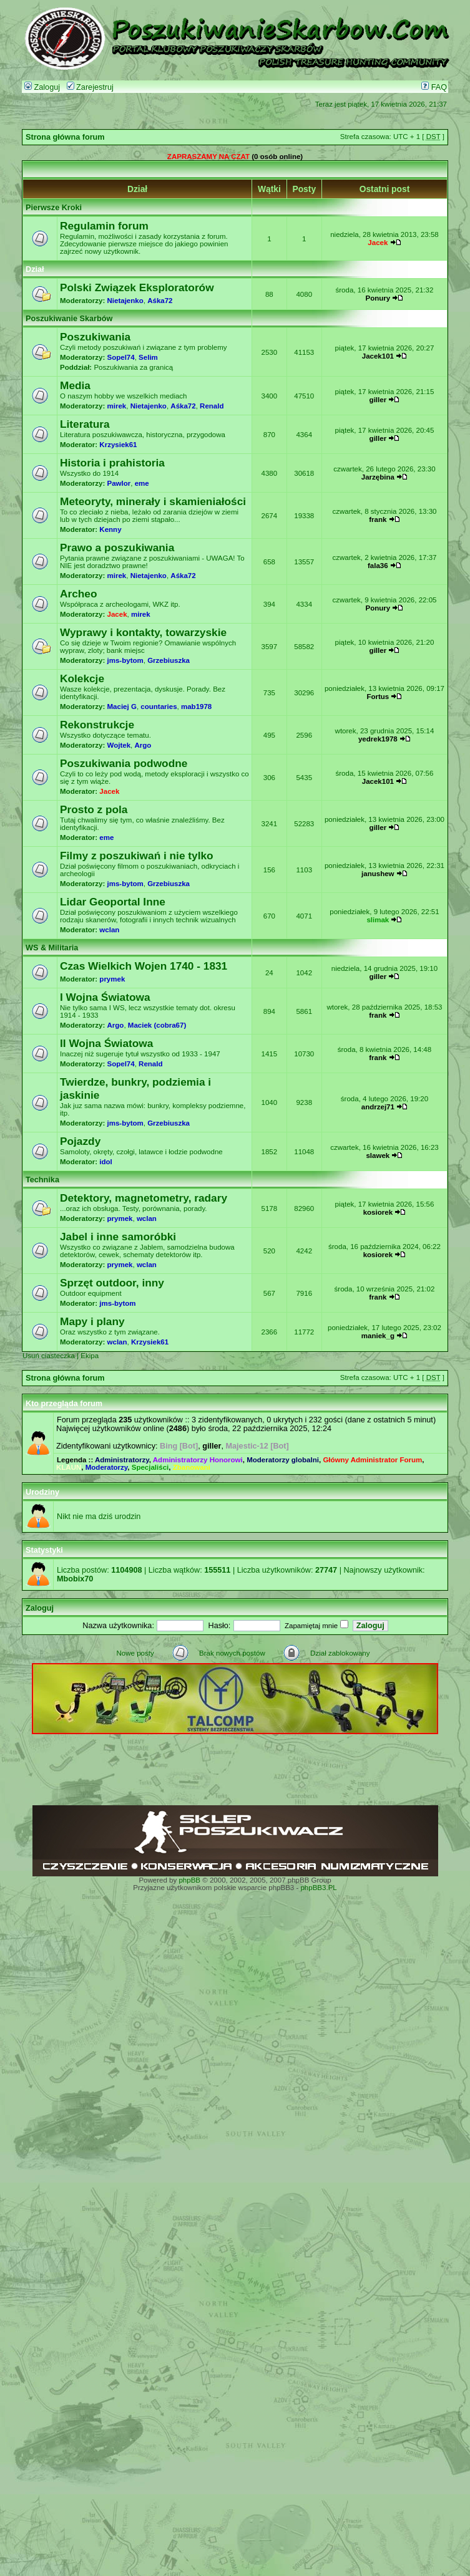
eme (142, 483)
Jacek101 (378, 356)
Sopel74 (121, 357)
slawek (377, 1155)
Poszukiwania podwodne (123, 763)
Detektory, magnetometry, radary (143, 1198)
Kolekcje (82, 678)
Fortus (377, 696)
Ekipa (90, 1355)
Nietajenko (125, 300)
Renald (211, 406)
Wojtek (119, 745)
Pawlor (119, 483)
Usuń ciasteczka (48, 1355)
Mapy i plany (92, 1321)
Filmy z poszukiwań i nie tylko (136, 855)
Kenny (110, 529)
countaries (158, 706)
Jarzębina (377, 477)
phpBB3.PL (318, 1887)
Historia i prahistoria (112, 462)
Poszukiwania (95, 336)
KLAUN (68, 1467)
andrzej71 (377, 1107)
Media (75, 385)
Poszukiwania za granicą (133, 367)
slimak (377, 920)
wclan (109, 929)
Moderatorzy (107, 1467)
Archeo (78, 593)
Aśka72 (159, 300)
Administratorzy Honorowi (198, 1460)
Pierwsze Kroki (54, 207)
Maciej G (122, 706)
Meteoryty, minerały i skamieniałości (153, 501)
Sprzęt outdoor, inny (112, 1282)
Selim (148, 357)
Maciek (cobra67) (157, 1025)
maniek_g (377, 1335)
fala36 (378, 565)
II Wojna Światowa (106, 1043)
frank (377, 519)
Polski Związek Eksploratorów (137, 287)
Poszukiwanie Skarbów (69, 318)
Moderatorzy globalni (283, 1460)
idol (105, 1161)
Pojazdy (80, 1141)
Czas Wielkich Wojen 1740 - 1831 (143, 966)
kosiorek (378, 1212)
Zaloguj (42, 87)
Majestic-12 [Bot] (257, 1446)
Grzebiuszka (168, 660)
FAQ (434, 87)
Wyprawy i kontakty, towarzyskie (143, 632)
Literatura (85, 424)
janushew (377, 873)
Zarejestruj (90, 87)
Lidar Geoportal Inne (112, 901)
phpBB (189, 1880)
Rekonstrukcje (97, 724)
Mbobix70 (75, 1579)
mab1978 (196, 706)
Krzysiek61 (118, 444)
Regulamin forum (104, 225)
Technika (42, 1179)
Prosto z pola (93, 809)
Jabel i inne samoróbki (118, 1236)
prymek (112, 979)
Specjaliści (150, 1467)
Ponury (378, 298)
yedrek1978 (378, 739)
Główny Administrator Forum (372, 1460)
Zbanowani (191, 1467)
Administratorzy (122, 1460)
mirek (117, 406)
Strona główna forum (65, 137)
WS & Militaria (52, 947)
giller (378, 399)
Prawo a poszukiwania (117, 547)
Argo (142, 745)
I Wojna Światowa (105, 997)
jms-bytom (125, 660)
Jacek (378, 242)
